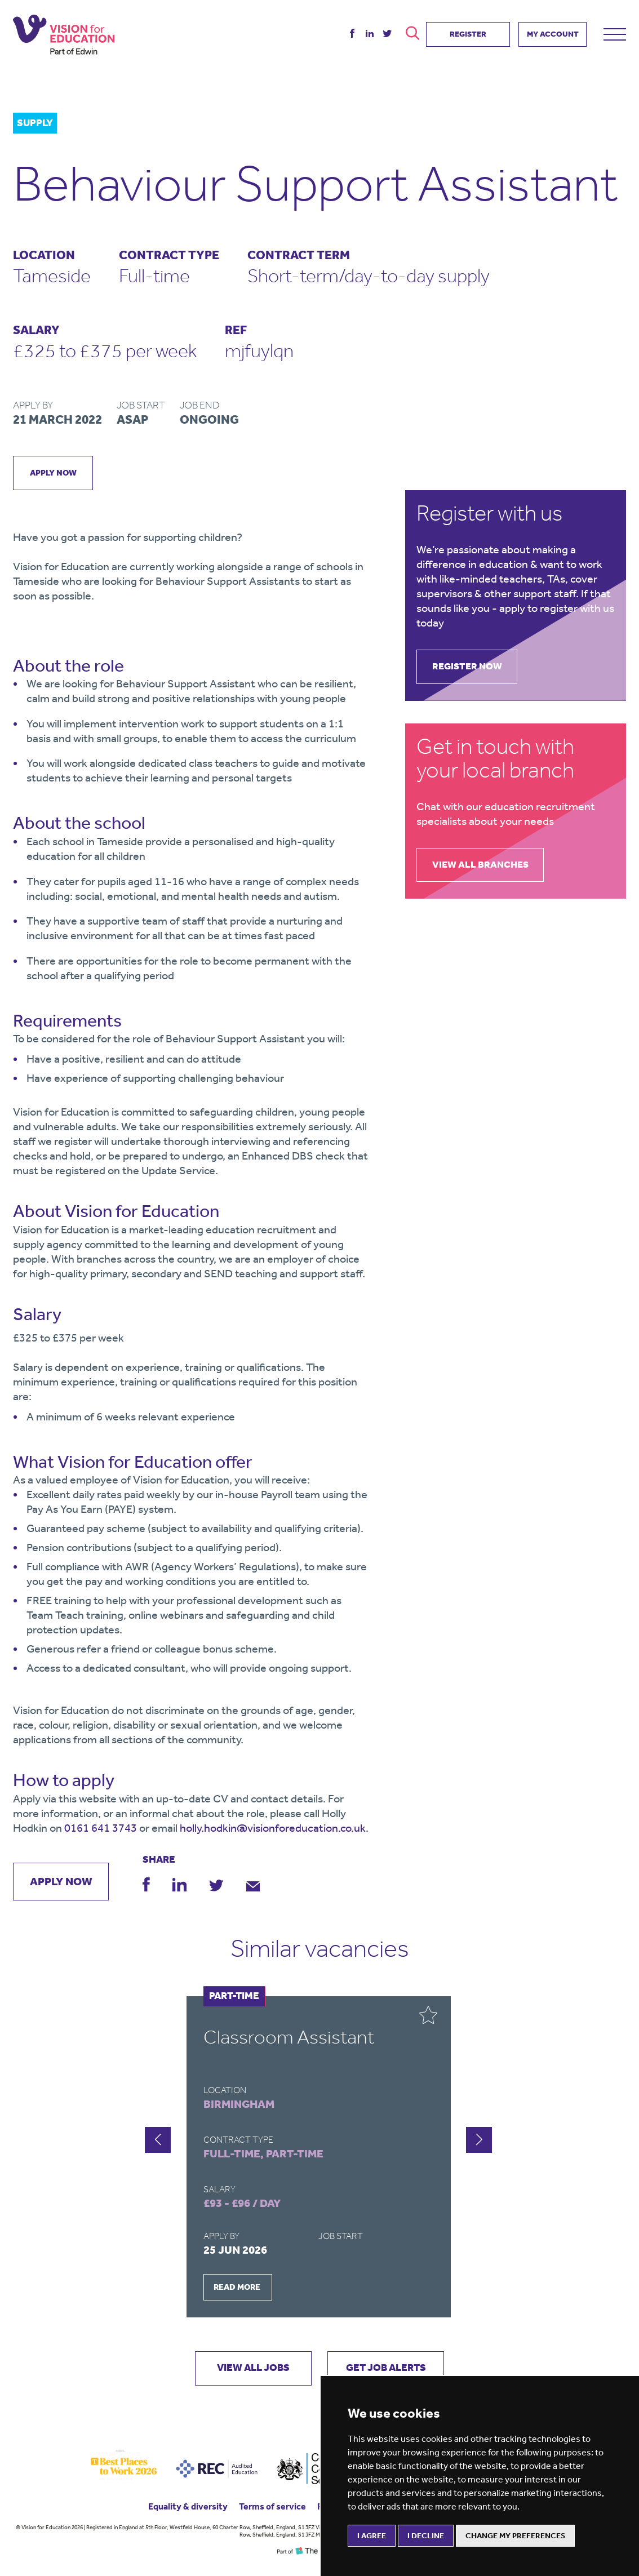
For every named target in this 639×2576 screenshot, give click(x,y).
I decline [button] (425, 2536)
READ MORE (237, 2287)
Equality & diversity (188, 2507)
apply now (53, 473)
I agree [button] (371, 2536)
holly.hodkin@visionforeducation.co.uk (273, 1828)
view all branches (484, 866)
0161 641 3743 (100, 1828)
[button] (479, 2140)
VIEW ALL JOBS (249, 2369)
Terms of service (272, 2507)
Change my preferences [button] (515, 2536)
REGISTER (468, 32)
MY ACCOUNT (553, 32)
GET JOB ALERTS (390, 2369)
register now (471, 667)
